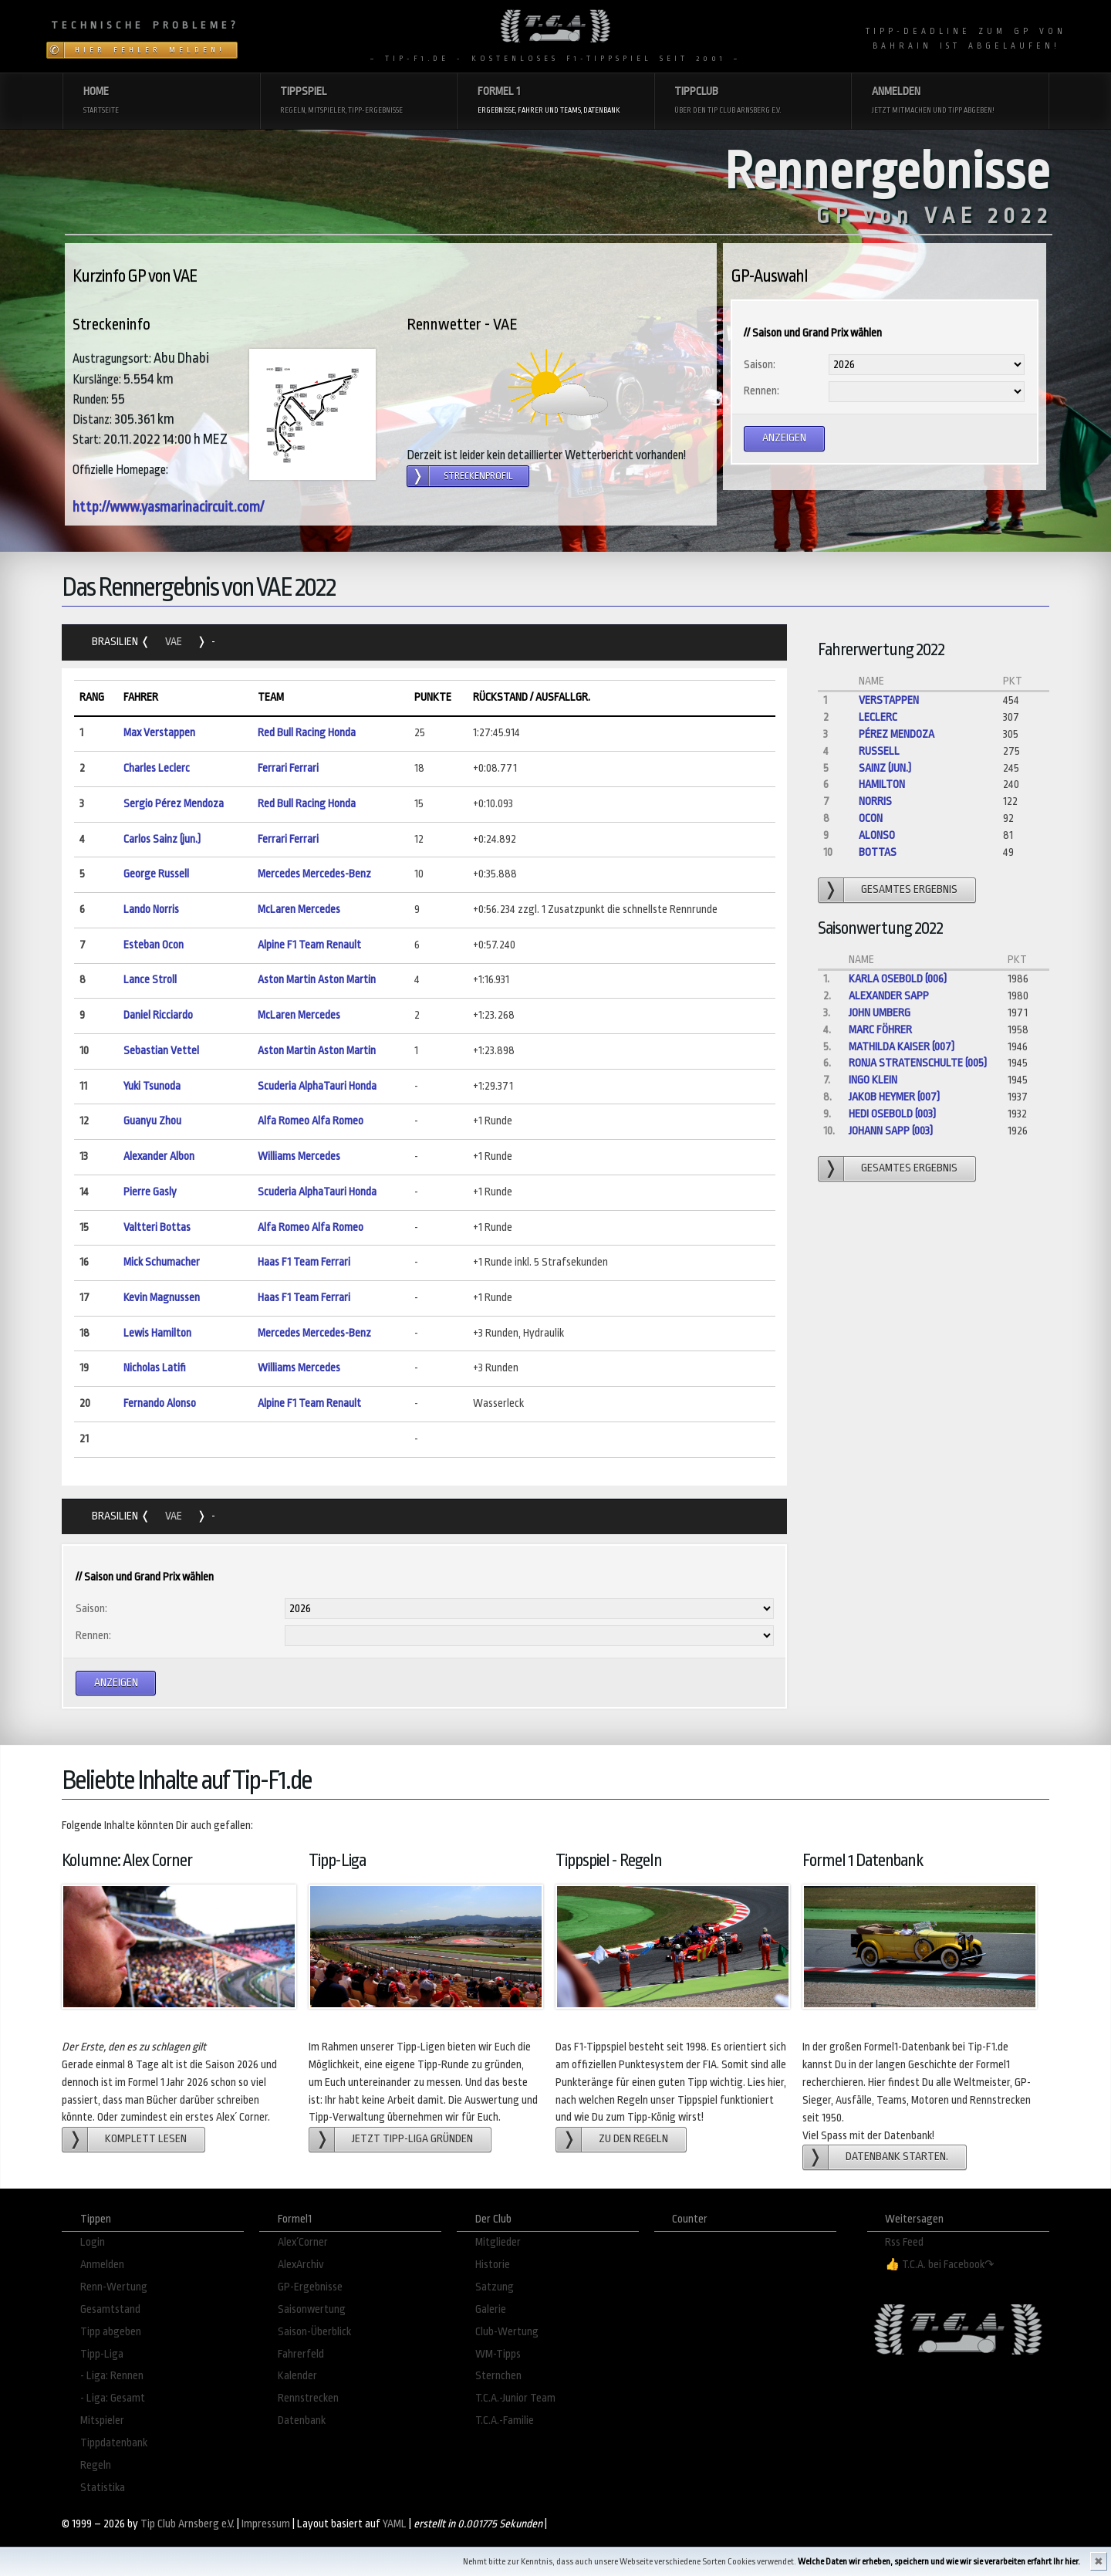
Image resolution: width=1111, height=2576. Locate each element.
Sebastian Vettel (161, 1050)
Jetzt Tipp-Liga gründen (412, 2138)
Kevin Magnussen (161, 1297)
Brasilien (116, 641)
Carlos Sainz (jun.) (162, 839)
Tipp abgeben (110, 2331)
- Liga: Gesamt (112, 2398)
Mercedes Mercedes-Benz (314, 874)
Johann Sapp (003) (891, 1131)
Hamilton (882, 784)
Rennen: (761, 390)
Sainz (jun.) (885, 768)
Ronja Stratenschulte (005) (918, 1063)
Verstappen (889, 700)
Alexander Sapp (889, 995)
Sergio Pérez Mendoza (173, 803)
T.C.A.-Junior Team (515, 2398)
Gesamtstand (110, 2309)
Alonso (877, 835)
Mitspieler (102, 2420)
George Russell (156, 874)
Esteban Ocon (153, 945)
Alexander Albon (158, 1156)
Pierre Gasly (150, 1191)
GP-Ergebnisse (310, 2287)
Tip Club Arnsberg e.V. (187, 2523)
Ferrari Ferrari (288, 768)
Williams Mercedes (299, 1156)
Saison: (759, 364)
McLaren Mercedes (299, 909)
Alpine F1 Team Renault (309, 945)
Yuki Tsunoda (152, 1086)
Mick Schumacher (161, 1262)
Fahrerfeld (301, 2354)
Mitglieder (498, 2242)
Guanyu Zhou (152, 1120)
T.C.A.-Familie (504, 2420)
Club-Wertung (507, 2331)
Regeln (95, 2465)
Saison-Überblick (314, 2331)
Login (92, 2242)
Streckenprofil (478, 476)
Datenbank (302, 2420)
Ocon (871, 818)
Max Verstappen (159, 732)
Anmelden (102, 2264)
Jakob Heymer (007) (894, 1097)
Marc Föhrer (880, 1029)
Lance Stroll (150, 979)
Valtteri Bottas (157, 1227)
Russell (879, 751)
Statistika (102, 2487)
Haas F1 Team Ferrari (304, 1262)
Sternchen (498, 2375)
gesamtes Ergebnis (909, 889)
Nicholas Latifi (154, 1367)
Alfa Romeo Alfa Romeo (310, 1120)
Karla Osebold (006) (898, 978)
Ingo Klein (873, 1080)
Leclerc (878, 717)
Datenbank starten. (897, 2156)
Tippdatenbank (113, 2442)
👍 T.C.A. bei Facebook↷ (939, 2264)
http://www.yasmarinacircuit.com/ (168, 507)
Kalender (297, 2375)
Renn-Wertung (113, 2287)
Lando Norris (151, 909)
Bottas (878, 852)
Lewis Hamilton (157, 1333)
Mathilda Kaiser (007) (901, 1046)
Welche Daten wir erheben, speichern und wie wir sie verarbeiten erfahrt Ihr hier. (939, 2562)
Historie (492, 2264)
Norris (875, 801)
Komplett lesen (146, 2138)
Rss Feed (904, 2242)
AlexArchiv (301, 2264)
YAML (395, 2523)
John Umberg (879, 1012)
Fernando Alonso (159, 1403)
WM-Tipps (498, 2354)
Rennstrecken (308, 2398)
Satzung (494, 2287)
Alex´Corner (303, 2242)
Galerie (490, 2309)
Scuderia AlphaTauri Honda (317, 1086)
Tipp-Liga (101, 2354)
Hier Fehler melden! (150, 50)
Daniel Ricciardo (158, 1015)
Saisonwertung (312, 2309)
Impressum (265, 2523)
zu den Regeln (633, 2138)
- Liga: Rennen (112, 2375)
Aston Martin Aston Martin (317, 979)
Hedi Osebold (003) (892, 1114)
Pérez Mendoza (896, 734)
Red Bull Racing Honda (307, 732)
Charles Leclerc (156, 768)
